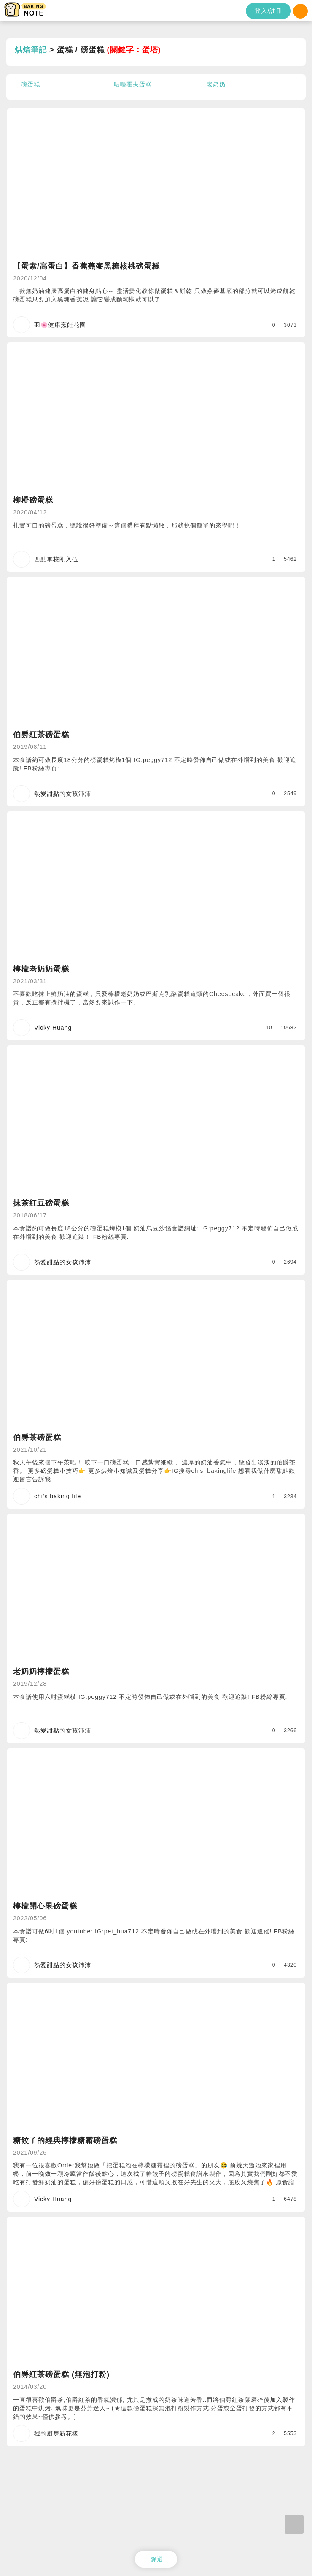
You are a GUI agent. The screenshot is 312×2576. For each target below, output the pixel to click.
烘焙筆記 (31, 50)
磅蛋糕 (30, 84)
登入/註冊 (268, 11)
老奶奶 (216, 84)
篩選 (157, 2559)
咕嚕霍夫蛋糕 (133, 84)
